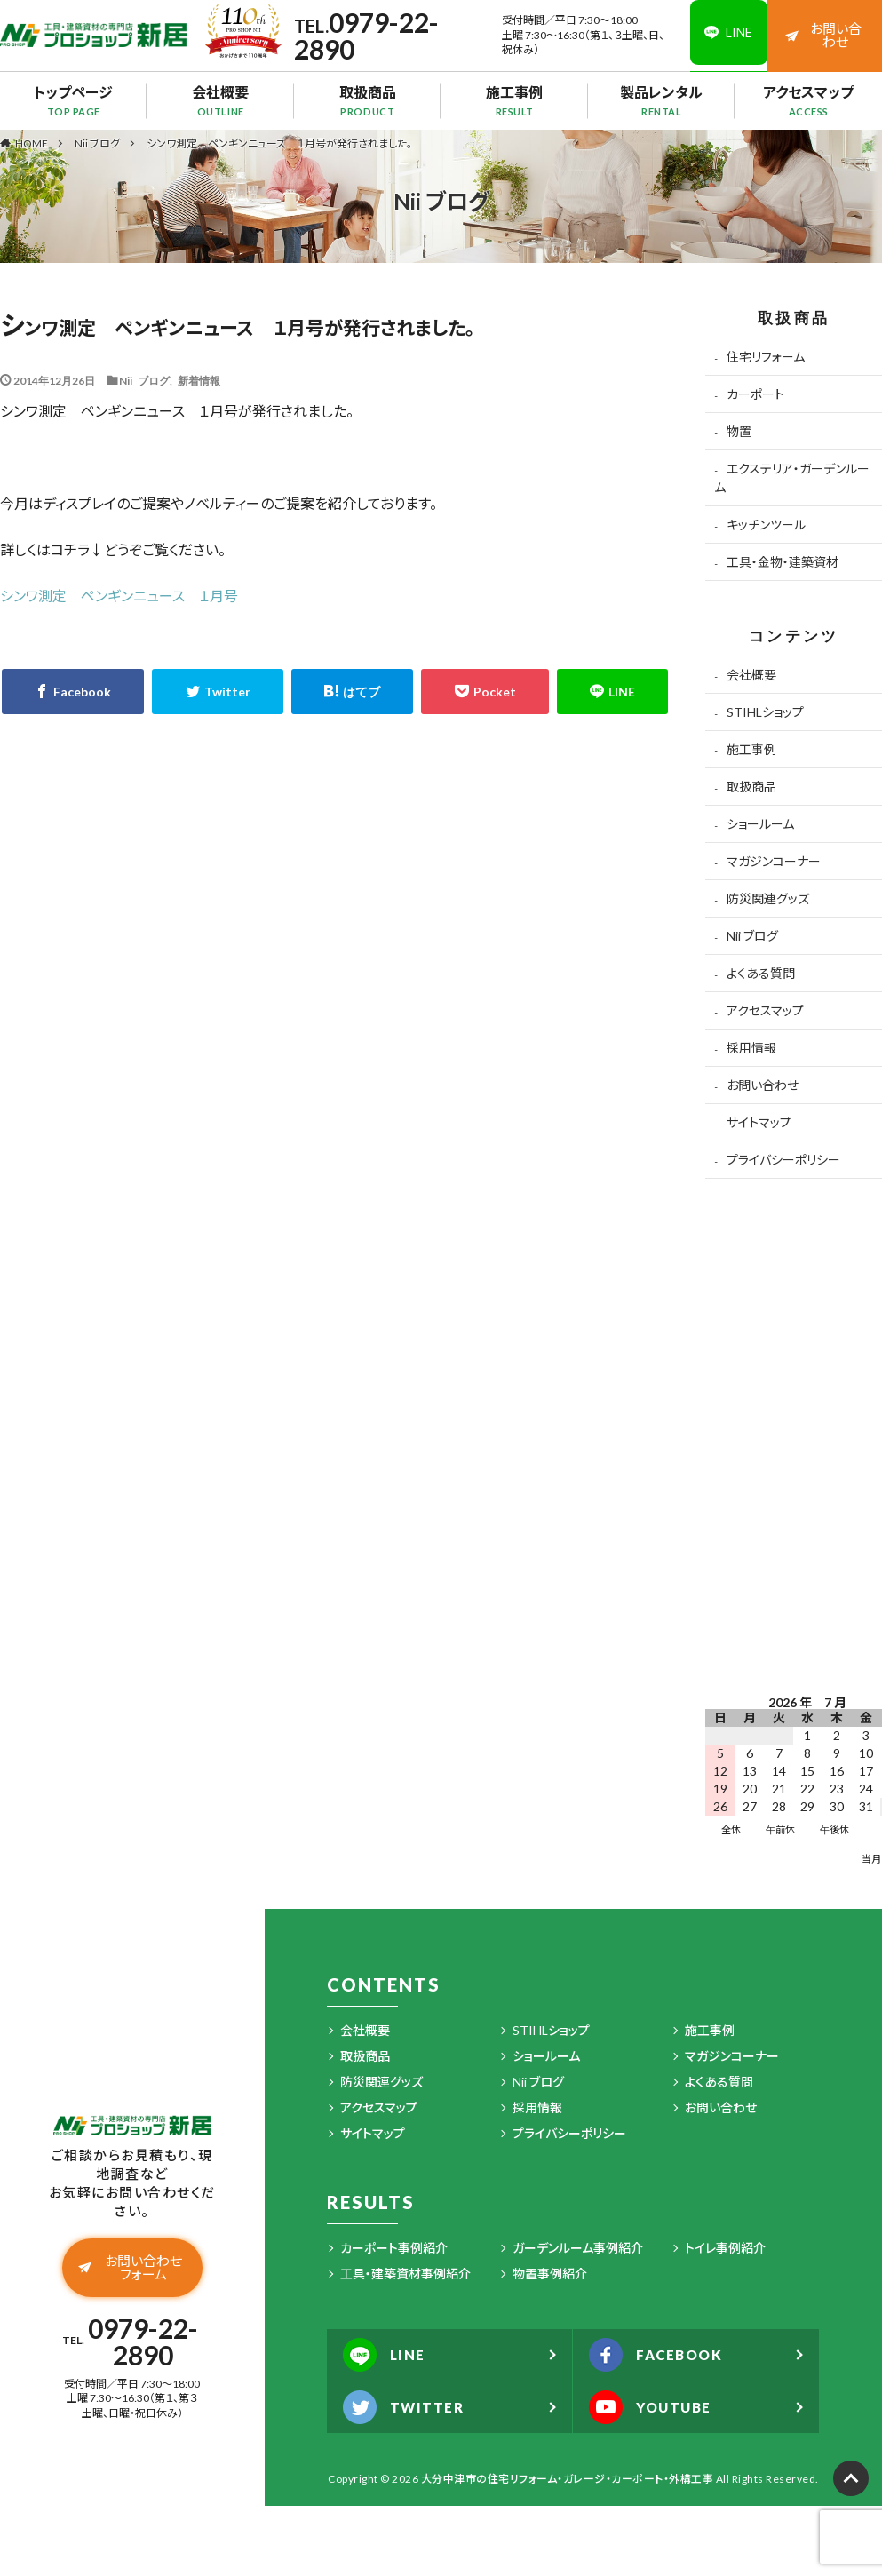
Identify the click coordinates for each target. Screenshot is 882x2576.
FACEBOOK (660, 2355)
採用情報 (751, 1047)
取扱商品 (367, 100)
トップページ (73, 100)
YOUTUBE (654, 2407)
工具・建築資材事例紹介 (405, 2273)
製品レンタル (661, 100)
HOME (31, 143)
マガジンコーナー (774, 861)
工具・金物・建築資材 (782, 561)
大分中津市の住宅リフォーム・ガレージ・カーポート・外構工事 (567, 2478)
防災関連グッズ (768, 898)
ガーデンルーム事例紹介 (578, 2247)
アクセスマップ (809, 100)
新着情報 (199, 380)
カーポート (755, 394)
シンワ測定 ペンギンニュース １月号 (119, 595)
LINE (386, 2355)
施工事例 (515, 100)
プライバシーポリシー (783, 1159)
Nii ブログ (97, 143)
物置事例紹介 (550, 2273)
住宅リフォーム (766, 356)
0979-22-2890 (363, 35)
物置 (739, 431)
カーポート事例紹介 (394, 2247)
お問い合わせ (824, 35)
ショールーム (760, 823)
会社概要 (221, 100)
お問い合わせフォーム (131, 2269)
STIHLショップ (765, 712)
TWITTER (406, 2407)
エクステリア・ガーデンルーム (791, 478)
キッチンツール (766, 524)
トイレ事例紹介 (725, 2247)
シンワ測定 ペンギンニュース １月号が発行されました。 (279, 143)
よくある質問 (761, 973)
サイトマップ (759, 1122)
